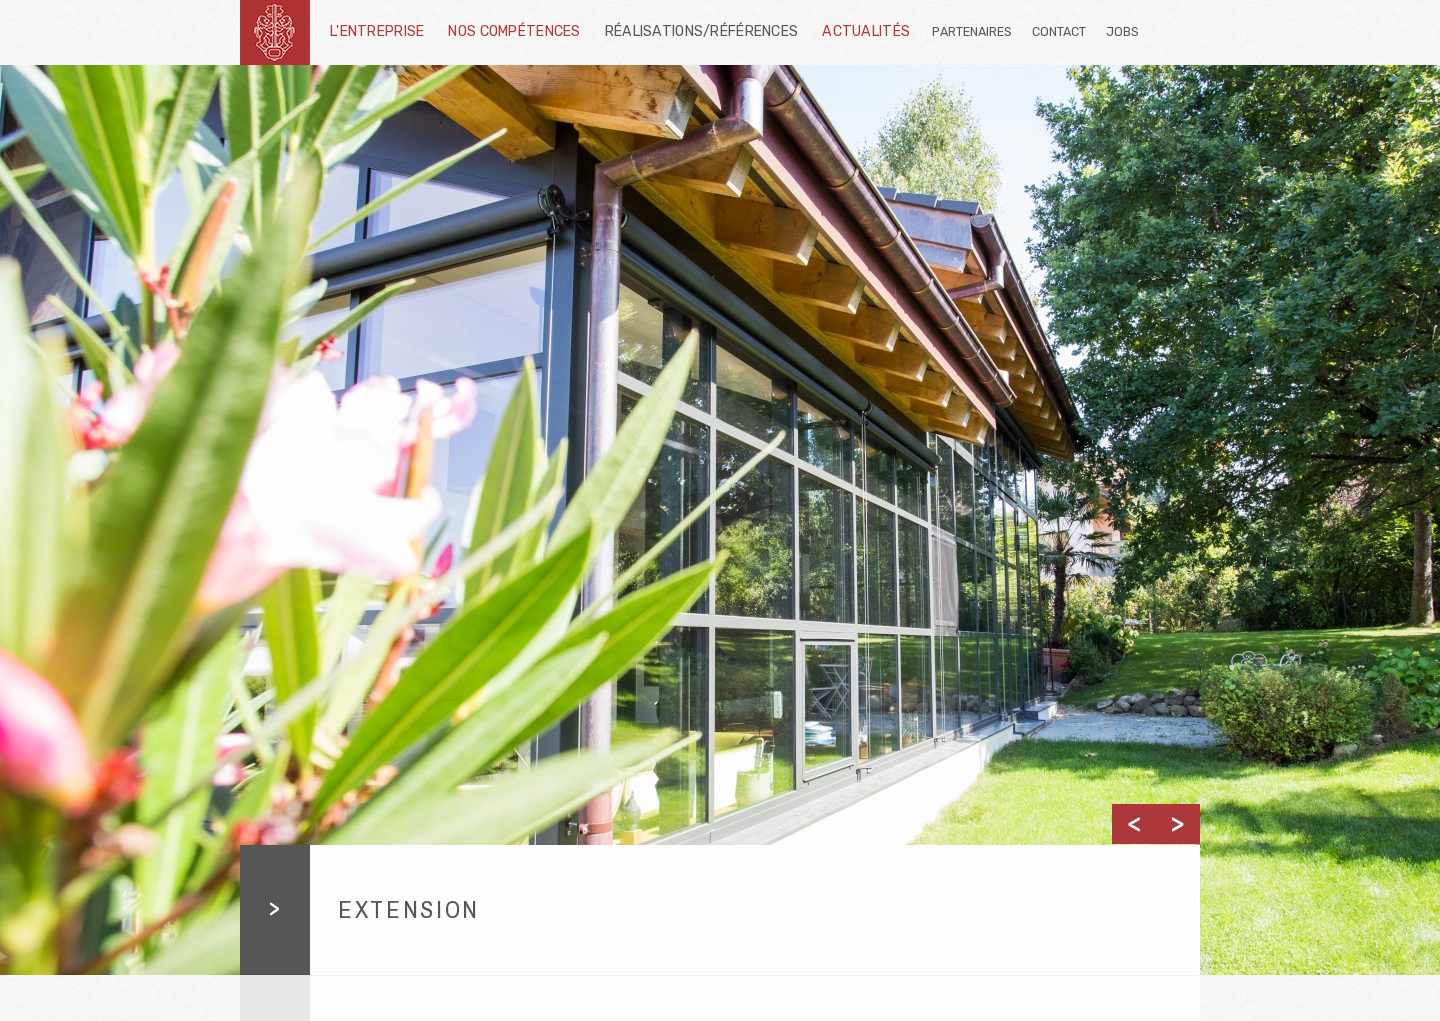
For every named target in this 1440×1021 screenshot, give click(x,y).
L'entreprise (377, 31)
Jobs (1122, 31)
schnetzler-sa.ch (275, 32)
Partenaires (972, 31)
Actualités (866, 31)
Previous (1134, 824)
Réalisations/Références (702, 31)
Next (1178, 824)
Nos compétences (514, 31)
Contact (1059, 31)
